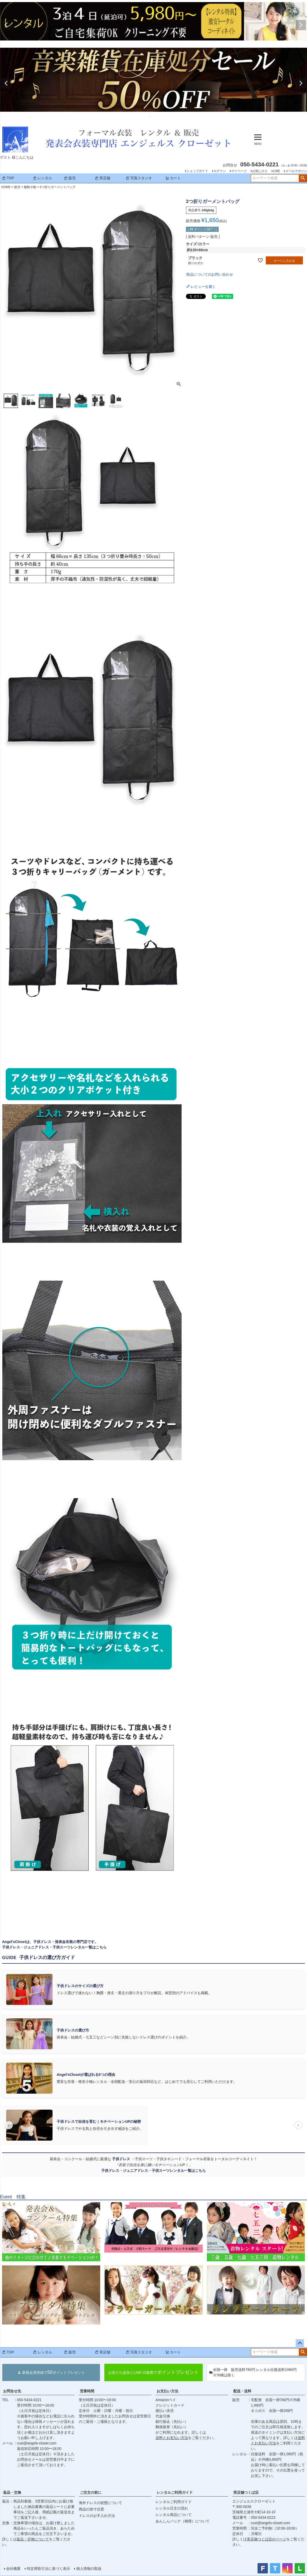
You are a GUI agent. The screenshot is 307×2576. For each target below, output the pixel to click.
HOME (6, 187)
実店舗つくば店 (246, 2492)
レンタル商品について (174, 2515)
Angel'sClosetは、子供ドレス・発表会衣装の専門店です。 (50, 1942)
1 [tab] (152, 45)
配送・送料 (242, 2391)
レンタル (42, 178)
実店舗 (102, 178)
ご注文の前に (90, 2492)
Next (301, 25)
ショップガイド (197, 171)
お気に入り (260, 171)
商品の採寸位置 (91, 2509)
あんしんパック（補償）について (183, 2521)
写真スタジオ (139, 178)
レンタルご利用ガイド (175, 2492)
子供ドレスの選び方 (73, 2030)
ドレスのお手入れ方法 (97, 2516)
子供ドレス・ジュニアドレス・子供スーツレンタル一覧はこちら (54, 1947)
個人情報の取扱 (88, 2568)
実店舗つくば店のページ (266, 2539)
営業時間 (87, 2391)
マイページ (239, 171)
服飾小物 (30, 187)
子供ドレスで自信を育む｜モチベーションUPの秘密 (99, 2121)
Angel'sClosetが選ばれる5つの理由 (86, 2075)
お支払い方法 (167, 2391)
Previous (6, 25)
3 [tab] (157, 116)
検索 (303, 178)
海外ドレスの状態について (100, 2503)
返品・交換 (12, 2492)
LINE (276, 171)
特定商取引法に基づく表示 (48, 2568)
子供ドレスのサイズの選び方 (80, 1986)
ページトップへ (300, 2343)
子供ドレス (121, 2159)
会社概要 (13, 2568)
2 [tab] (155, 45)
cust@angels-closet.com (36, 2443)
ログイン (220, 171)
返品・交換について (32, 2539)
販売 (70, 178)
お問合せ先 (12, 2391)
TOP (8, 178)
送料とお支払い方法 (172, 2438)
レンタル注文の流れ (172, 2508)
